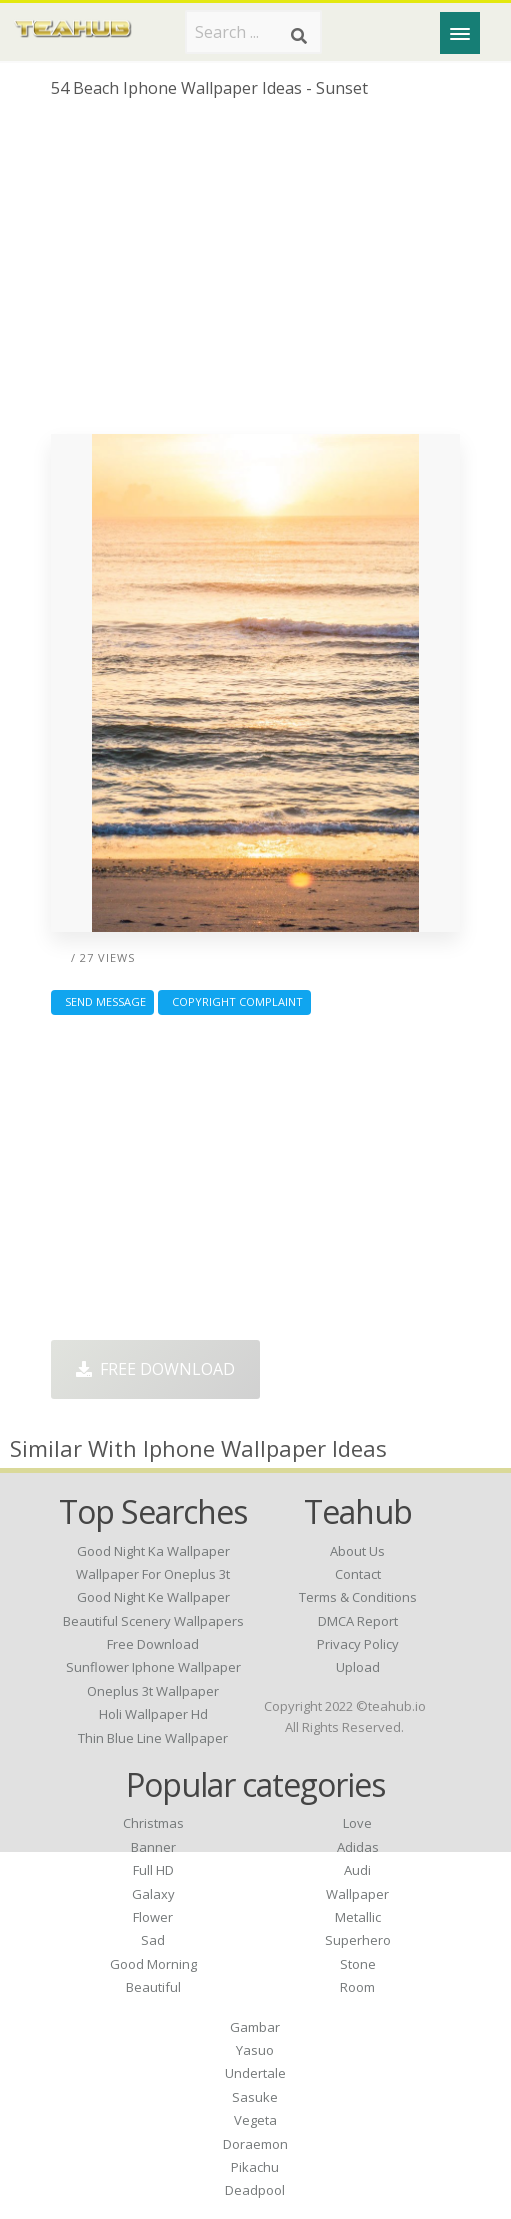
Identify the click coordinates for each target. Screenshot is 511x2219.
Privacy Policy (358, 1644)
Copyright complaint (234, 1001)
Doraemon (255, 2144)
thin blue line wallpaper (153, 1738)
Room (357, 1987)
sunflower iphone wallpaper (153, 1667)
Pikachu (255, 2167)
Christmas (153, 1823)
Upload (358, 1667)
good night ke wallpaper (153, 1597)
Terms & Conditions (358, 1597)
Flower (153, 1917)
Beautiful (153, 1987)
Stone (358, 1964)
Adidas (358, 1847)
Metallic (358, 1917)
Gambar (255, 2027)
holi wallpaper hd (153, 1714)
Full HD (153, 1870)
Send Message (102, 1001)
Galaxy (153, 1894)
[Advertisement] (255, 274)
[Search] (299, 36)
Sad (153, 1940)
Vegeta (255, 2120)
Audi (357, 1870)
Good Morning (153, 1964)
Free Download (155, 1369)
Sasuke (255, 2097)
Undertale (255, 2073)
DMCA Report (358, 1621)
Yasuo (255, 2050)
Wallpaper (357, 1894)
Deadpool (255, 2190)
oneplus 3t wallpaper (153, 1691)
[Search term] (253, 32)
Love (357, 1823)
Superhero (358, 1940)
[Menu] (460, 33)
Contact (358, 1574)
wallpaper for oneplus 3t (153, 1574)
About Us (357, 1551)
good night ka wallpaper (153, 1551)
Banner (153, 1847)
